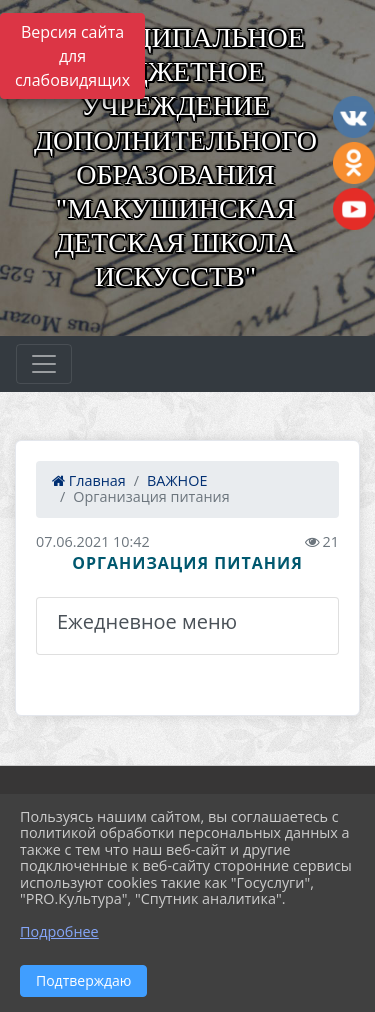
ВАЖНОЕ (177, 480)
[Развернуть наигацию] (44, 364)
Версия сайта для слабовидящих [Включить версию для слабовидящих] (72, 56)
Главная (89, 480)
